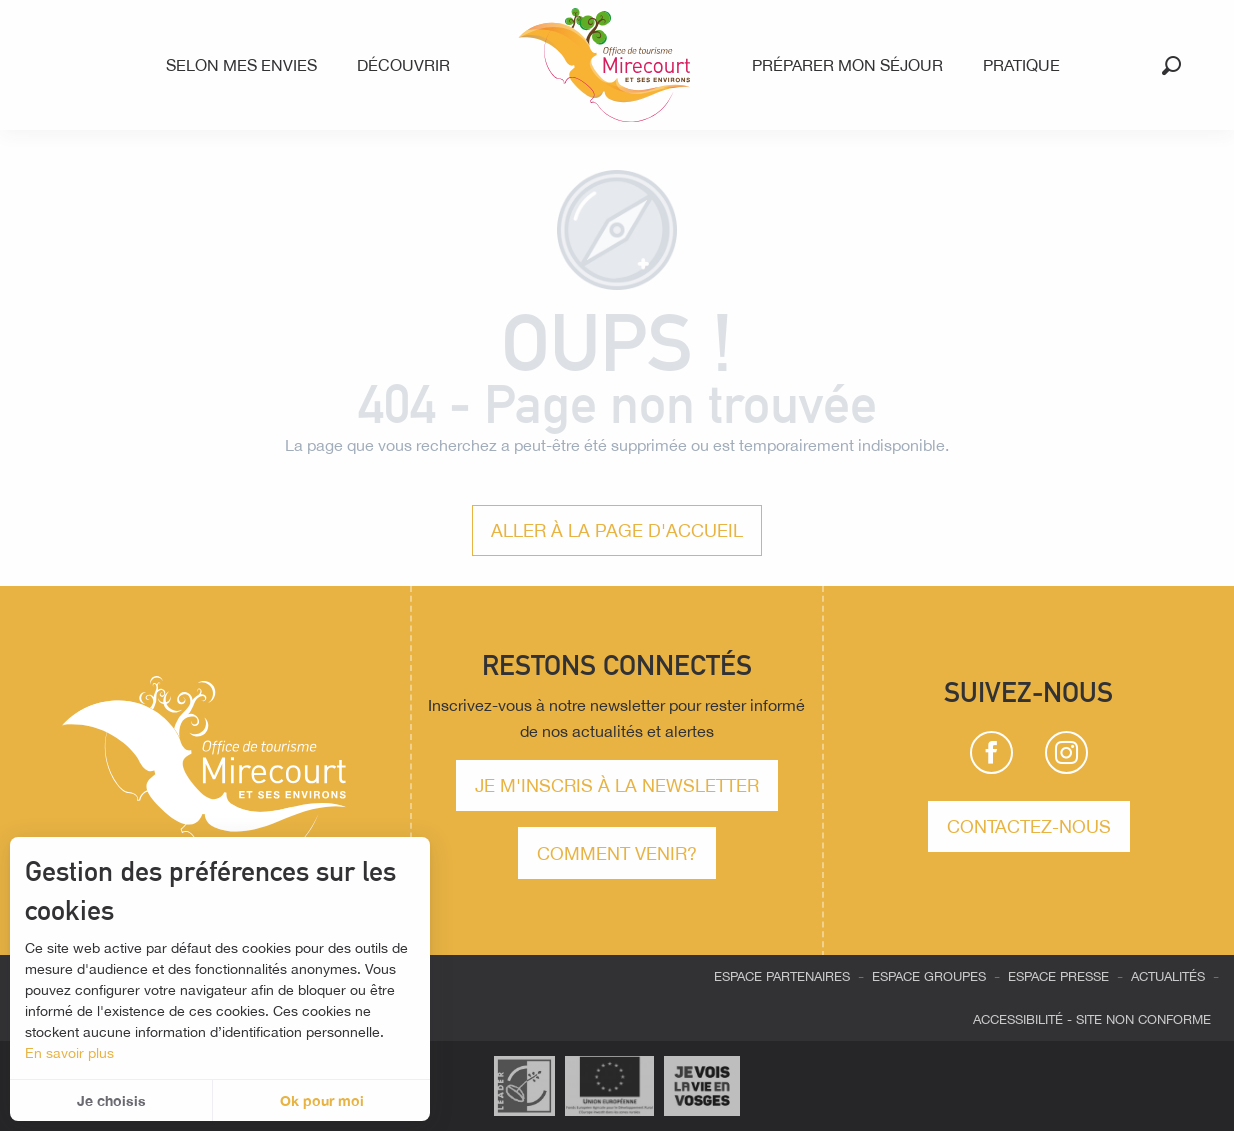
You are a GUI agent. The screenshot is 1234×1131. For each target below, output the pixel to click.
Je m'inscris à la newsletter (617, 785)
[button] (1171, 65)
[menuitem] (245, 65)
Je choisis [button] (111, 1100)
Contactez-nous (1029, 826)
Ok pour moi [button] (322, 1100)
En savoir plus (69, 1053)
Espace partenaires (782, 976)
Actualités (1168, 976)
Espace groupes (929, 976)
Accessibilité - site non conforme (1092, 1019)
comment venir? (617, 853)
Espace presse (1058, 976)
